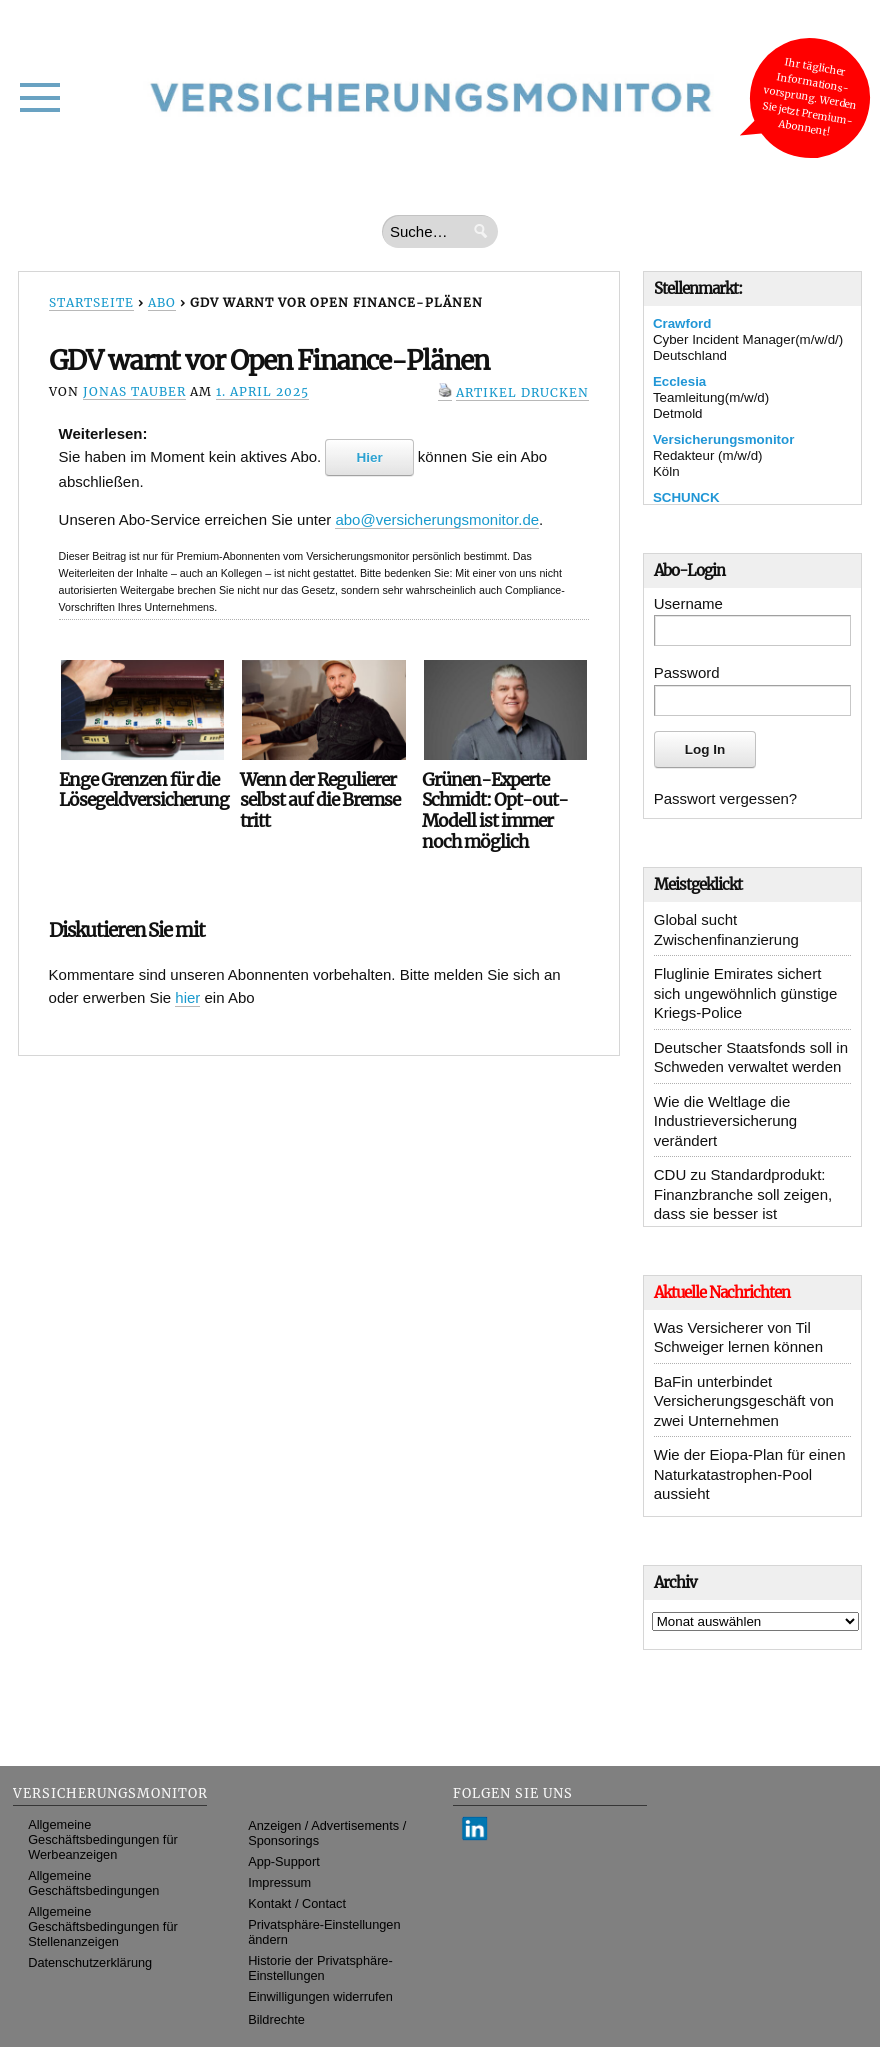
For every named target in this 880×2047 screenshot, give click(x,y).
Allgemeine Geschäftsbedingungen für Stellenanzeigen (103, 1926)
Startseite (91, 302)
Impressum (279, 1882)
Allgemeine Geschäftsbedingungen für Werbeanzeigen (103, 1839)
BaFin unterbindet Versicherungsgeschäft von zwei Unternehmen (744, 1401)
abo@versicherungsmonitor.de (437, 519)
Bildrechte (276, 2019)
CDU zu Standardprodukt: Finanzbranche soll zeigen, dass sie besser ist (743, 1194)
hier (187, 997)
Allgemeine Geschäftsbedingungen (93, 1883)
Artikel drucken (522, 392)
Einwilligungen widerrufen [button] (320, 1996)
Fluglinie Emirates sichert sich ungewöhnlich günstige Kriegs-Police (745, 993)
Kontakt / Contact (297, 1903)
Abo (162, 302)
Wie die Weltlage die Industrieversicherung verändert (725, 1121)
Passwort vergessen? (725, 798)
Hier (369, 457)
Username (688, 603)
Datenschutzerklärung (90, 1962)
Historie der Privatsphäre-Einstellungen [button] (320, 1968)
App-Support (284, 1861)
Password (687, 672)
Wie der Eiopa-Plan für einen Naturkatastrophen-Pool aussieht (750, 1474)
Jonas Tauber (134, 391)
